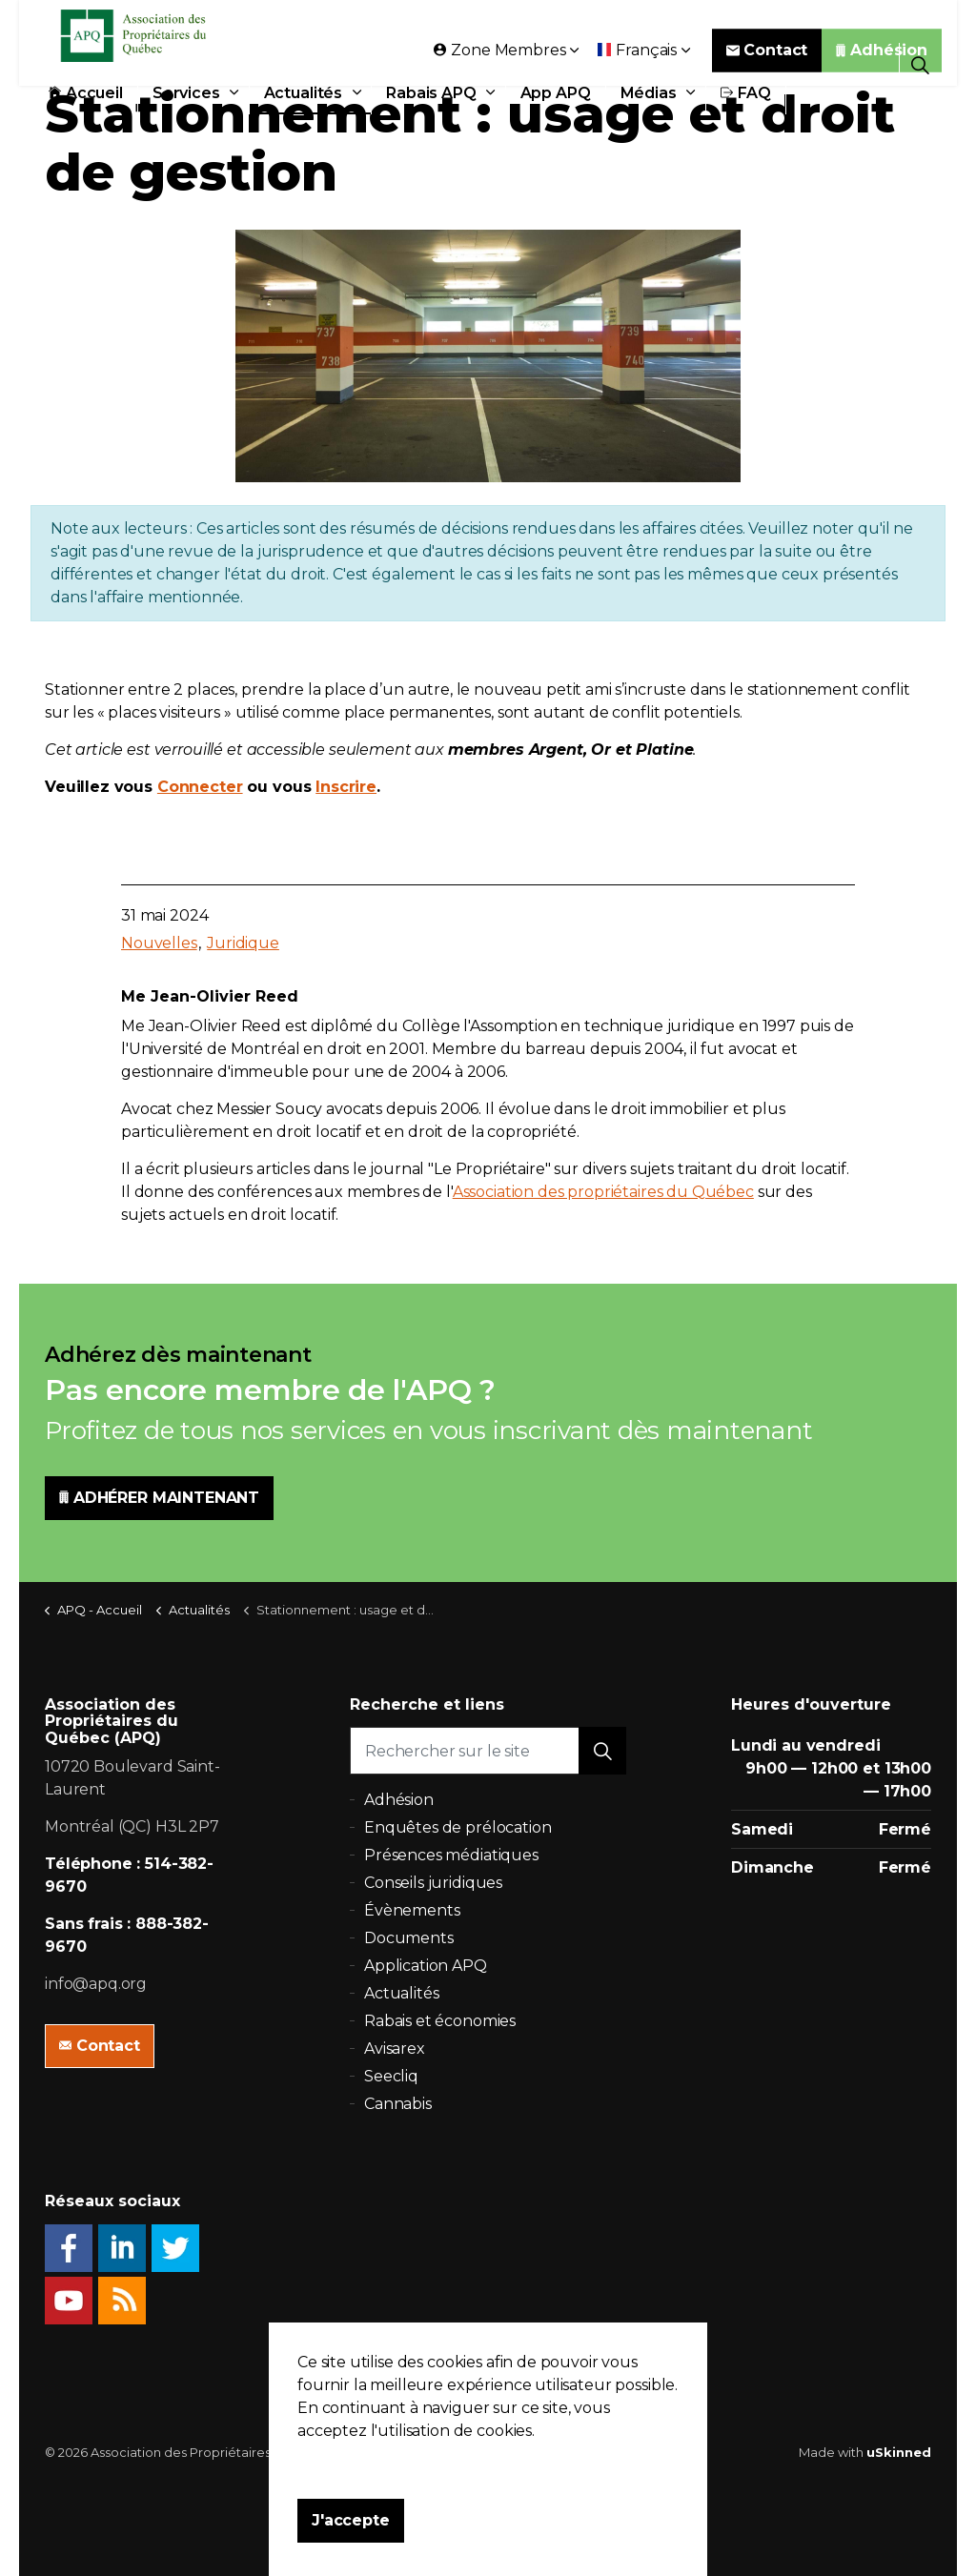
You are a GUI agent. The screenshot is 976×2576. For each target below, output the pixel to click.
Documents (409, 1938)
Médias (648, 107)
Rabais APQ (431, 107)
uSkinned (898, 2452)
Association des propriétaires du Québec (603, 1192)
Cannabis (398, 2104)
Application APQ (425, 1966)
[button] (602, 1751)
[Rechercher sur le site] (488, 1751)
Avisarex (394, 2048)
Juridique (243, 943)
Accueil (86, 107)
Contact (767, 64)
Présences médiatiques (451, 1855)
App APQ (555, 107)
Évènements (412, 1910)
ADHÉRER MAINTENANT (159, 1498)
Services (186, 107)
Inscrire (345, 787)
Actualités (303, 107)
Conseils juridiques (433, 1883)
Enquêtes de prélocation (458, 1827)
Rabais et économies (440, 2021)
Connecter (200, 787)
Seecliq (391, 2076)
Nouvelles (159, 943)
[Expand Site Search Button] (920, 64)
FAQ (746, 107)
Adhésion (882, 64)
